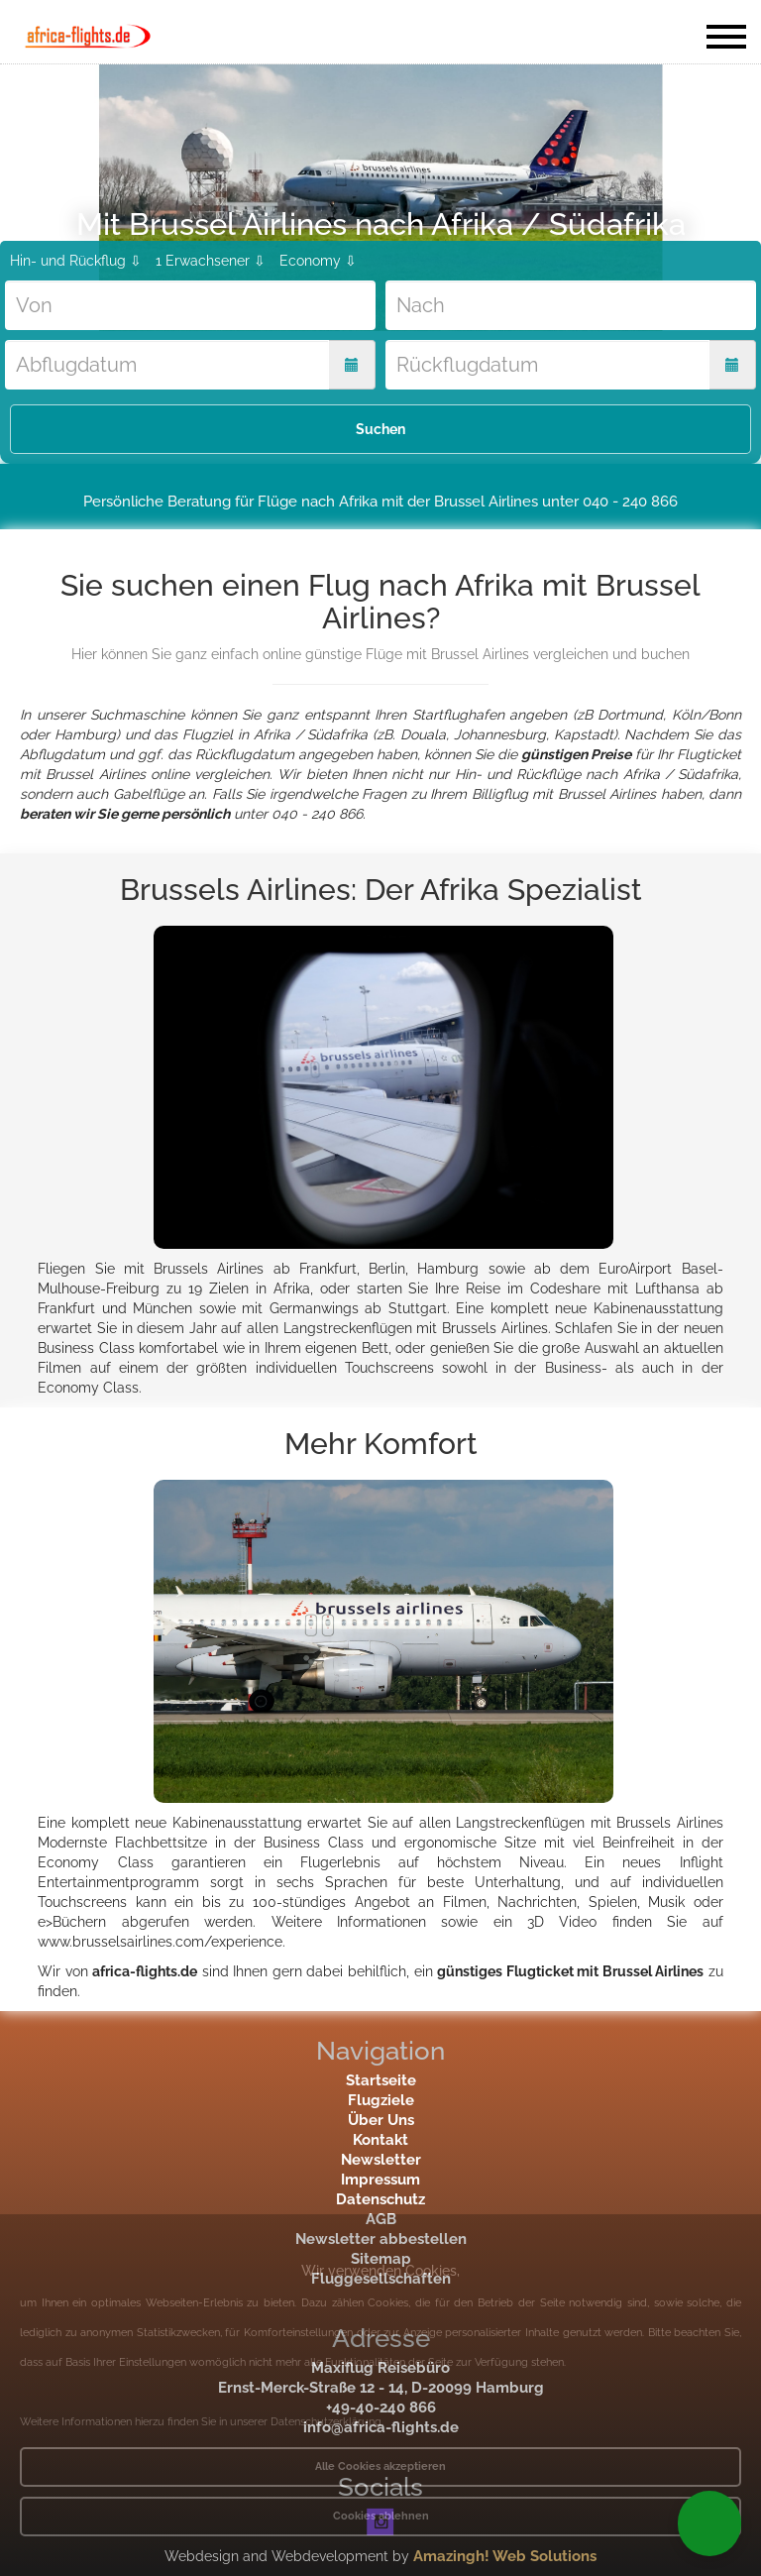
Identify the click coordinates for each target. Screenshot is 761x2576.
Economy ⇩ (318, 261)
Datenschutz (380, 2199)
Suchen (380, 429)
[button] (709, 2523)
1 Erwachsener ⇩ (211, 261)
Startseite (381, 2080)
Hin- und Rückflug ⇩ (76, 261)
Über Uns (381, 2120)
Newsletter (381, 2160)
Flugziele (381, 2100)
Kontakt (380, 2140)
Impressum (380, 2179)
